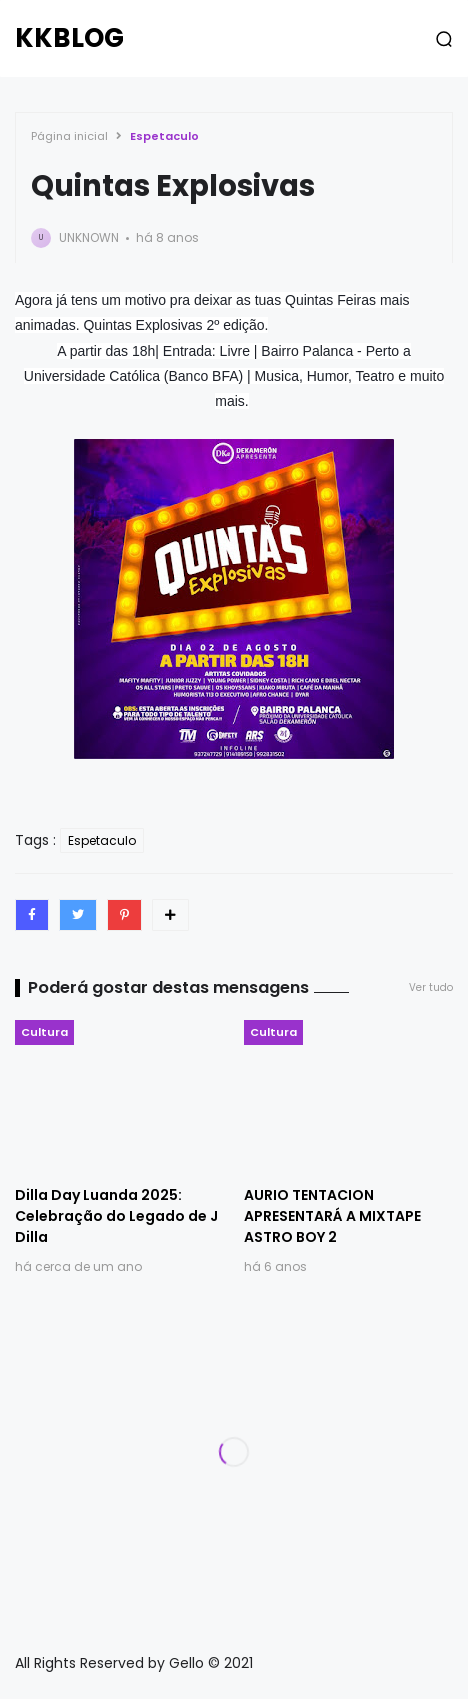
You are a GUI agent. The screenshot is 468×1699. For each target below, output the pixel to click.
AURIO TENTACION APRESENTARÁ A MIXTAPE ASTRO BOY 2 (332, 1216)
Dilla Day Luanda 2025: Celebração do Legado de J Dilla (116, 1216)
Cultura (44, 1032)
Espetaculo (164, 136)
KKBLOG (69, 38)
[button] (444, 39)
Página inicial (69, 136)
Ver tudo (431, 987)
